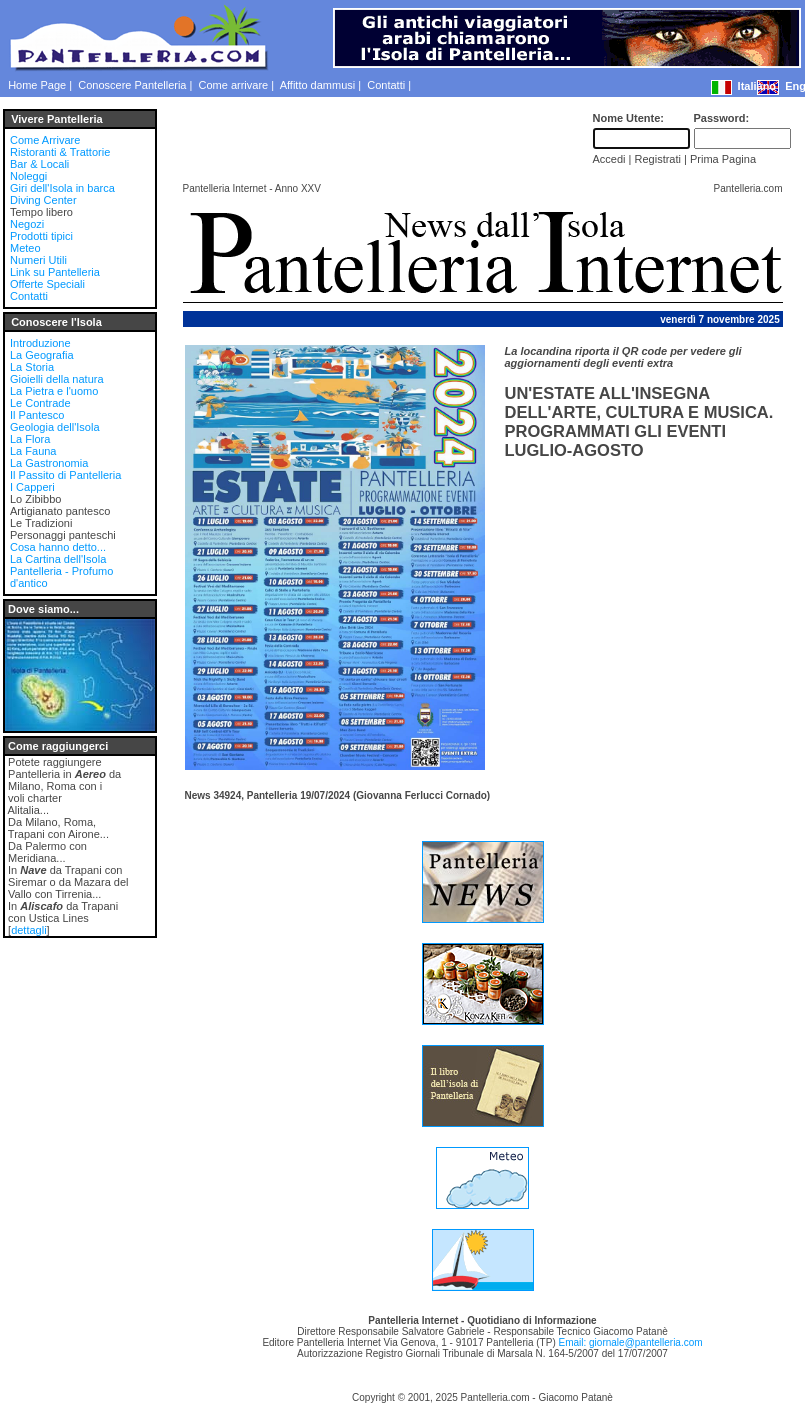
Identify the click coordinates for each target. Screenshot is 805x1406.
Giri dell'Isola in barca (62, 188)
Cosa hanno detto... (58, 547)
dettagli (28, 930)
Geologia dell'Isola (55, 427)
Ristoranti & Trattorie (60, 152)
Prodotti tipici (41, 236)
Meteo (25, 248)
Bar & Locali (39, 164)
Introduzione (40, 343)
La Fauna (33, 451)
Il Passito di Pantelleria (65, 475)
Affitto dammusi (318, 85)
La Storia (32, 367)
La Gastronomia (49, 463)
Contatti (386, 85)
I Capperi (32, 487)
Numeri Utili (38, 260)
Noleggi (28, 176)
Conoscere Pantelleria (132, 85)
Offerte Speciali (47, 284)
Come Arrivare (45, 140)
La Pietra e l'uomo (54, 391)
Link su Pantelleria (55, 272)
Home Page (37, 85)
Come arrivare (234, 85)
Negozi (27, 224)
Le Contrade (40, 403)
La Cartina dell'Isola (58, 559)
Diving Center (43, 200)
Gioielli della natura (57, 379)
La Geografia (42, 355)
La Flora (30, 439)
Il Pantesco (37, 415)
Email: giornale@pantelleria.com (630, 1342)
